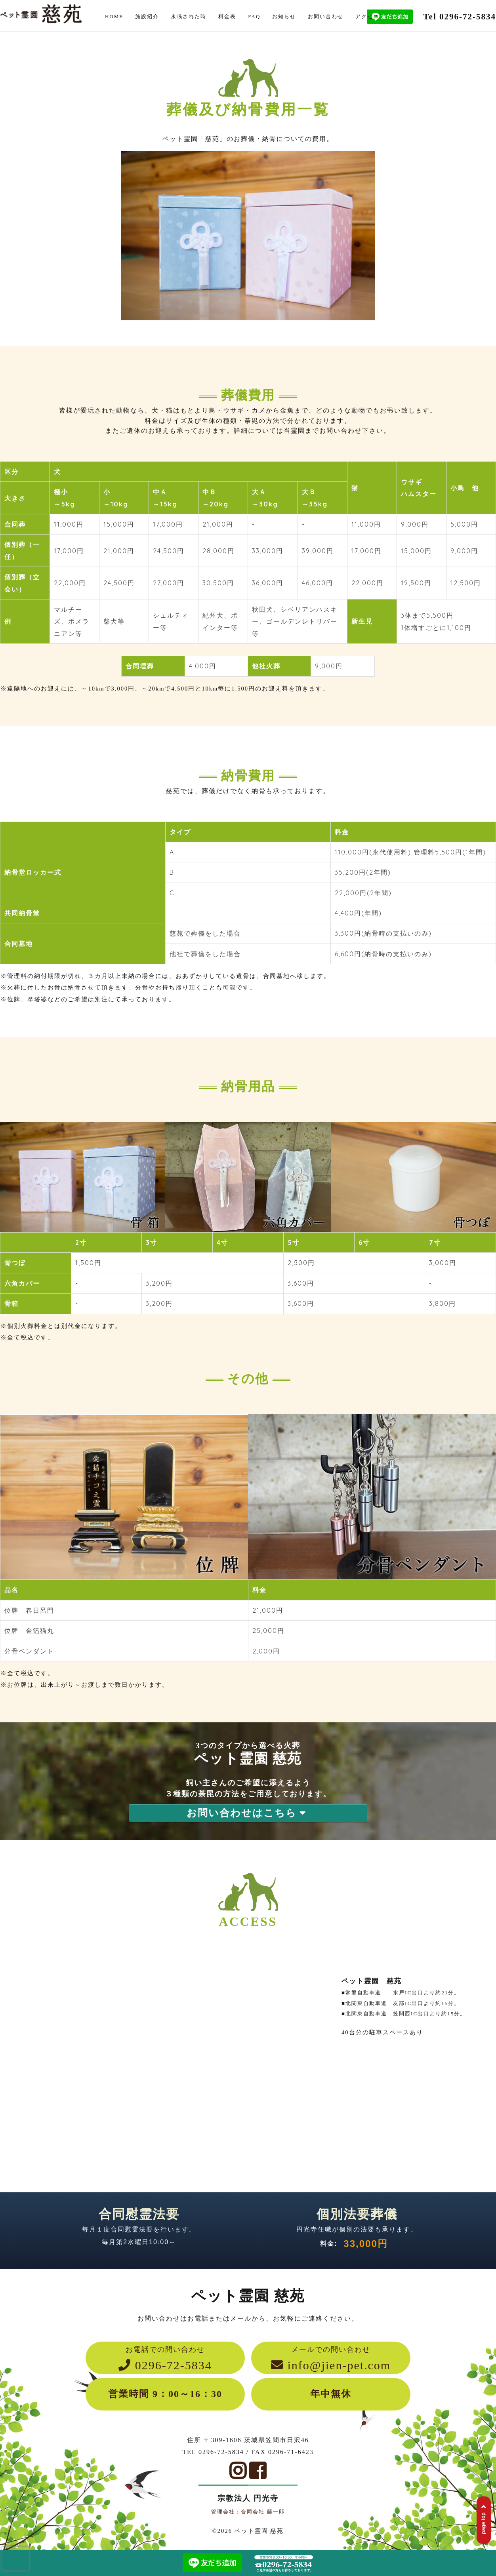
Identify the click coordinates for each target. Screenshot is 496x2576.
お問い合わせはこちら (248, 1812)
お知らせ (284, 16)
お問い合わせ (325, 16)
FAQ (254, 16)
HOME (114, 16)
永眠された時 (188, 16)
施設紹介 (147, 16)
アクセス (367, 16)
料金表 (227, 16)
